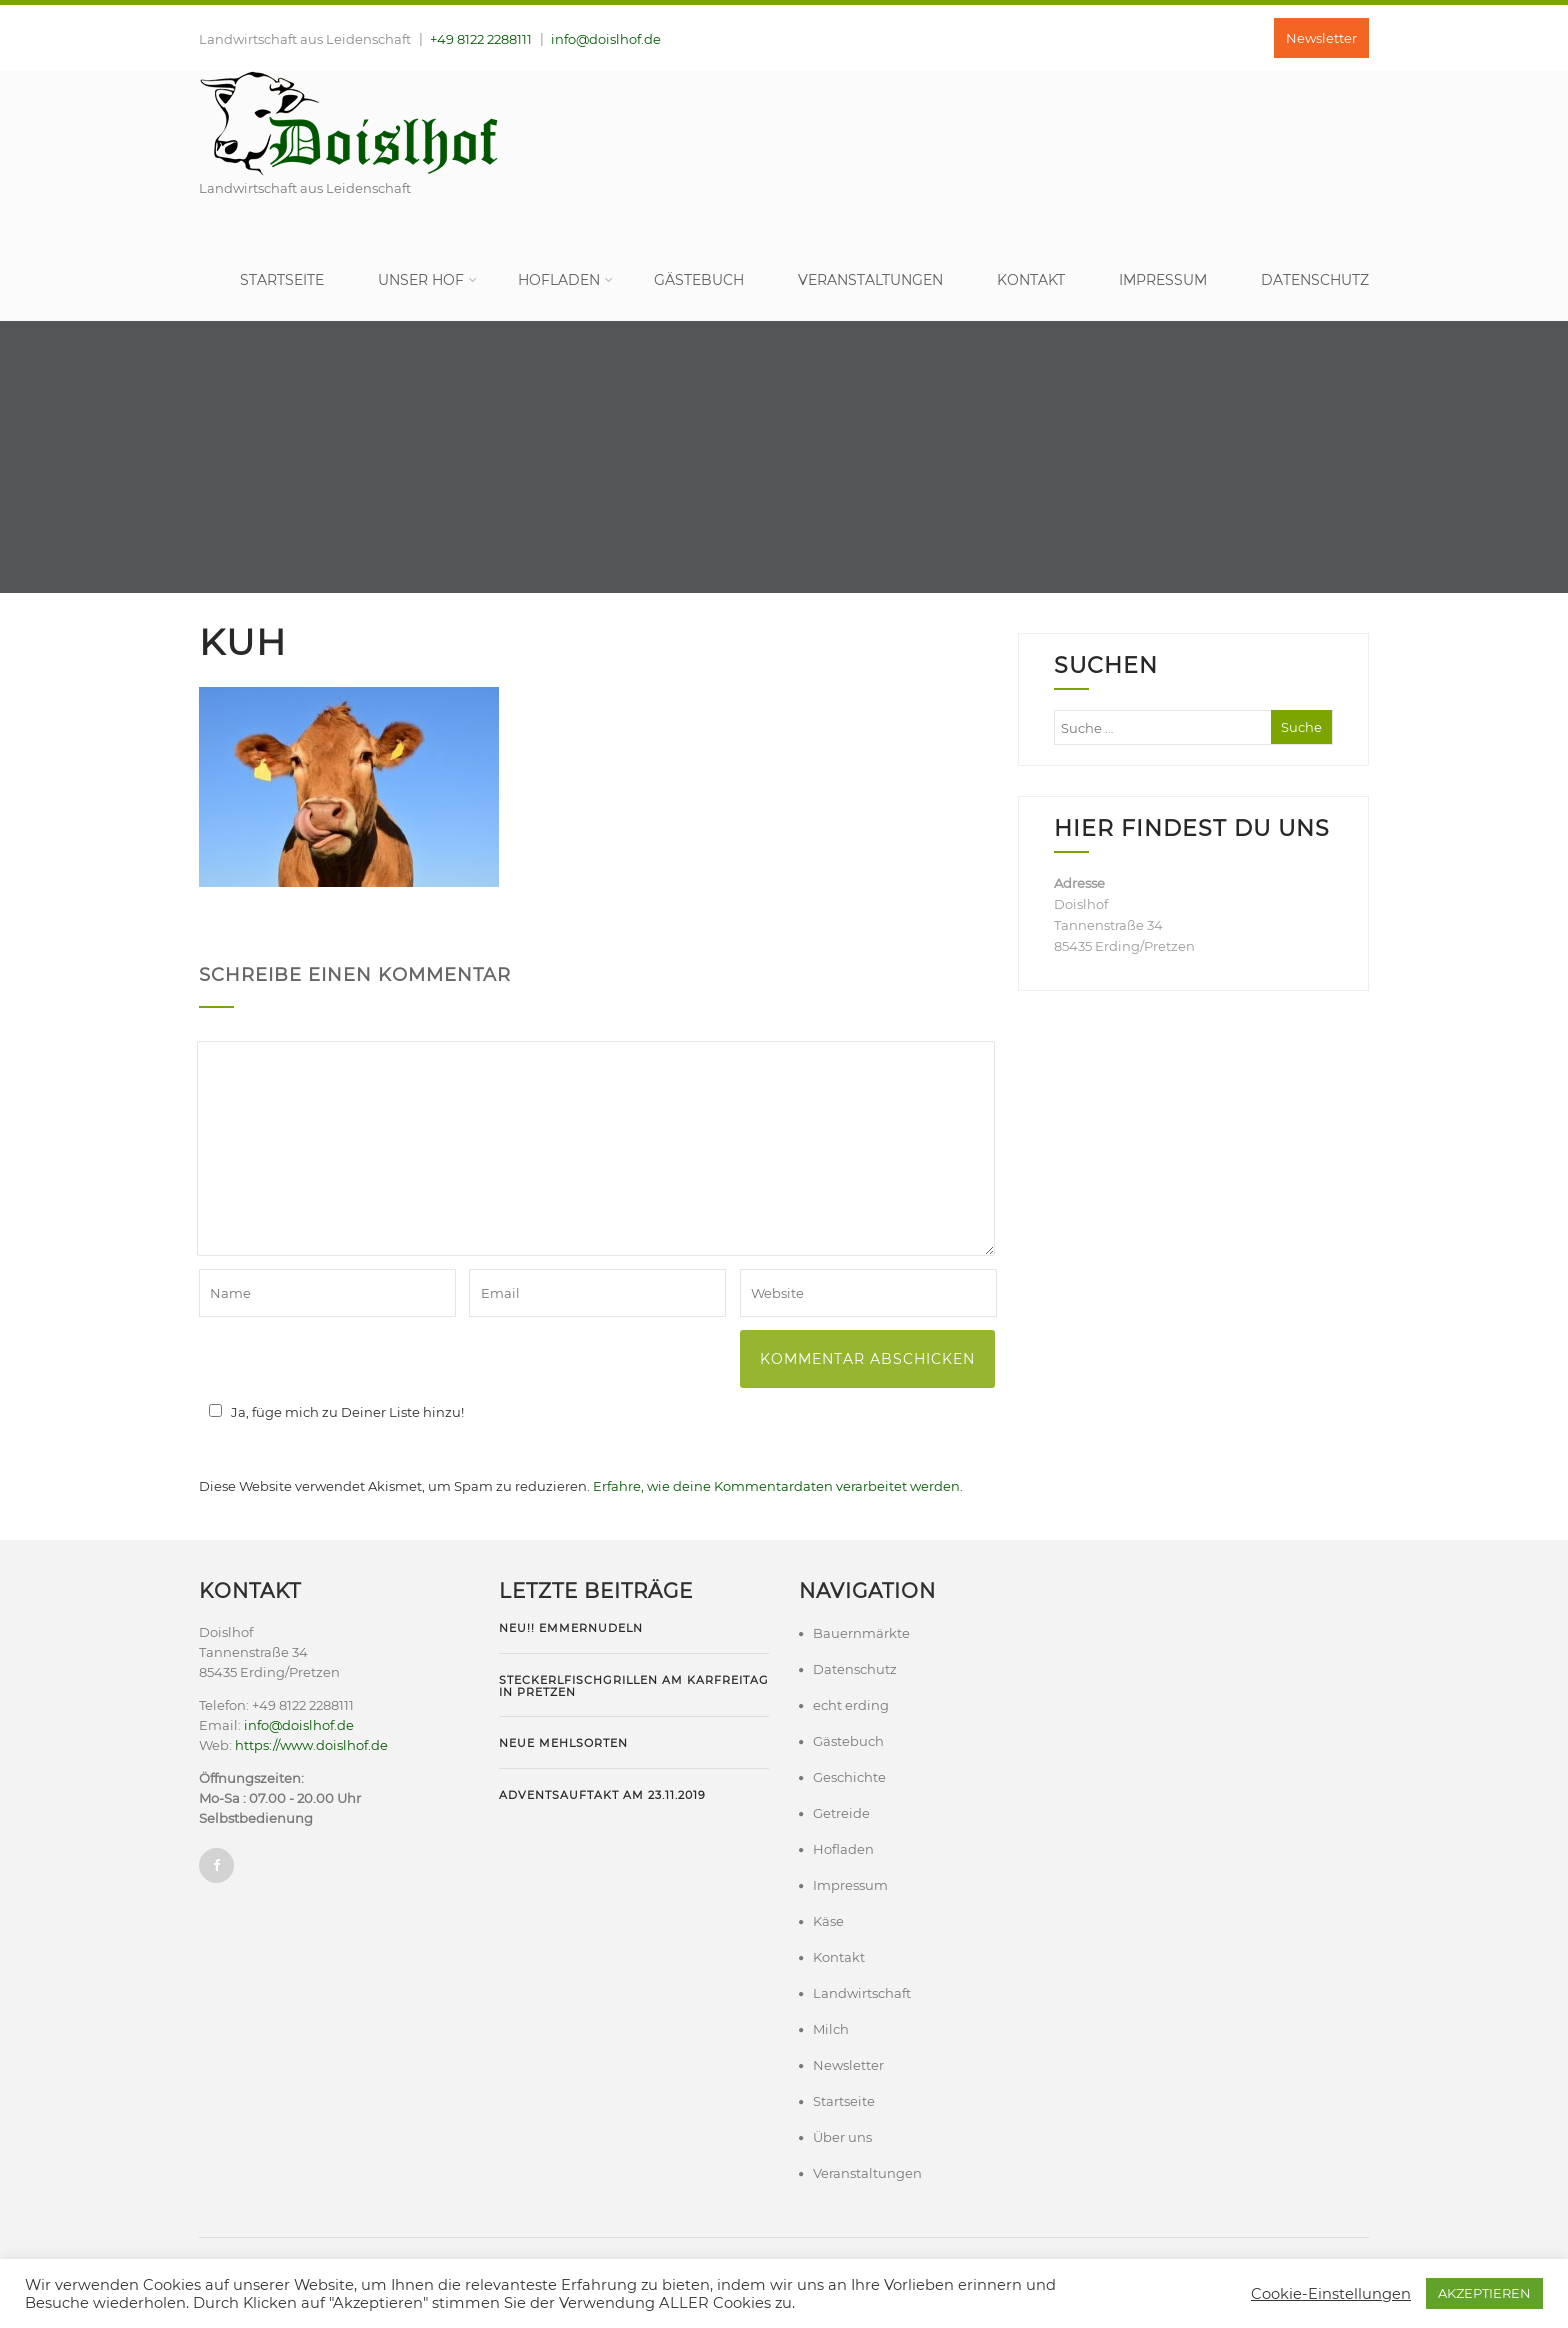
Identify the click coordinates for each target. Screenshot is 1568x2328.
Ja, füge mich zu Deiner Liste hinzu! (333, 1412)
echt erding (851, 1705)
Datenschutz (1315, 280)
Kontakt (1031, 280)
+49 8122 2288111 (481, 39)
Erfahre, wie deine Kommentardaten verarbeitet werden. (778, 1486)
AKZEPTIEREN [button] (1484, 2293)
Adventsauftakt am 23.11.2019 (602, 1795)
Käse (828, 1921)
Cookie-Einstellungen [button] (1331, 2294)
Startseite (282, 280)
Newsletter (1321, 38)
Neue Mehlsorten (563, 1743)
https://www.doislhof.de (311, 1745)
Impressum (1163, 280)
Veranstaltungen (870, 280)
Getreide (841, 1813)
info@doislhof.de (606, 39)
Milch (831, 2029)
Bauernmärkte (861, 1633)
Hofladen (565, 280)
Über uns (842, 2137)
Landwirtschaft (862, 1993)
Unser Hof (427, 280)
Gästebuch (699, 280)
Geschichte (849, 1777)
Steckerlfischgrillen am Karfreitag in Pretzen (634, 1686)
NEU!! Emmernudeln (571, 1628)
